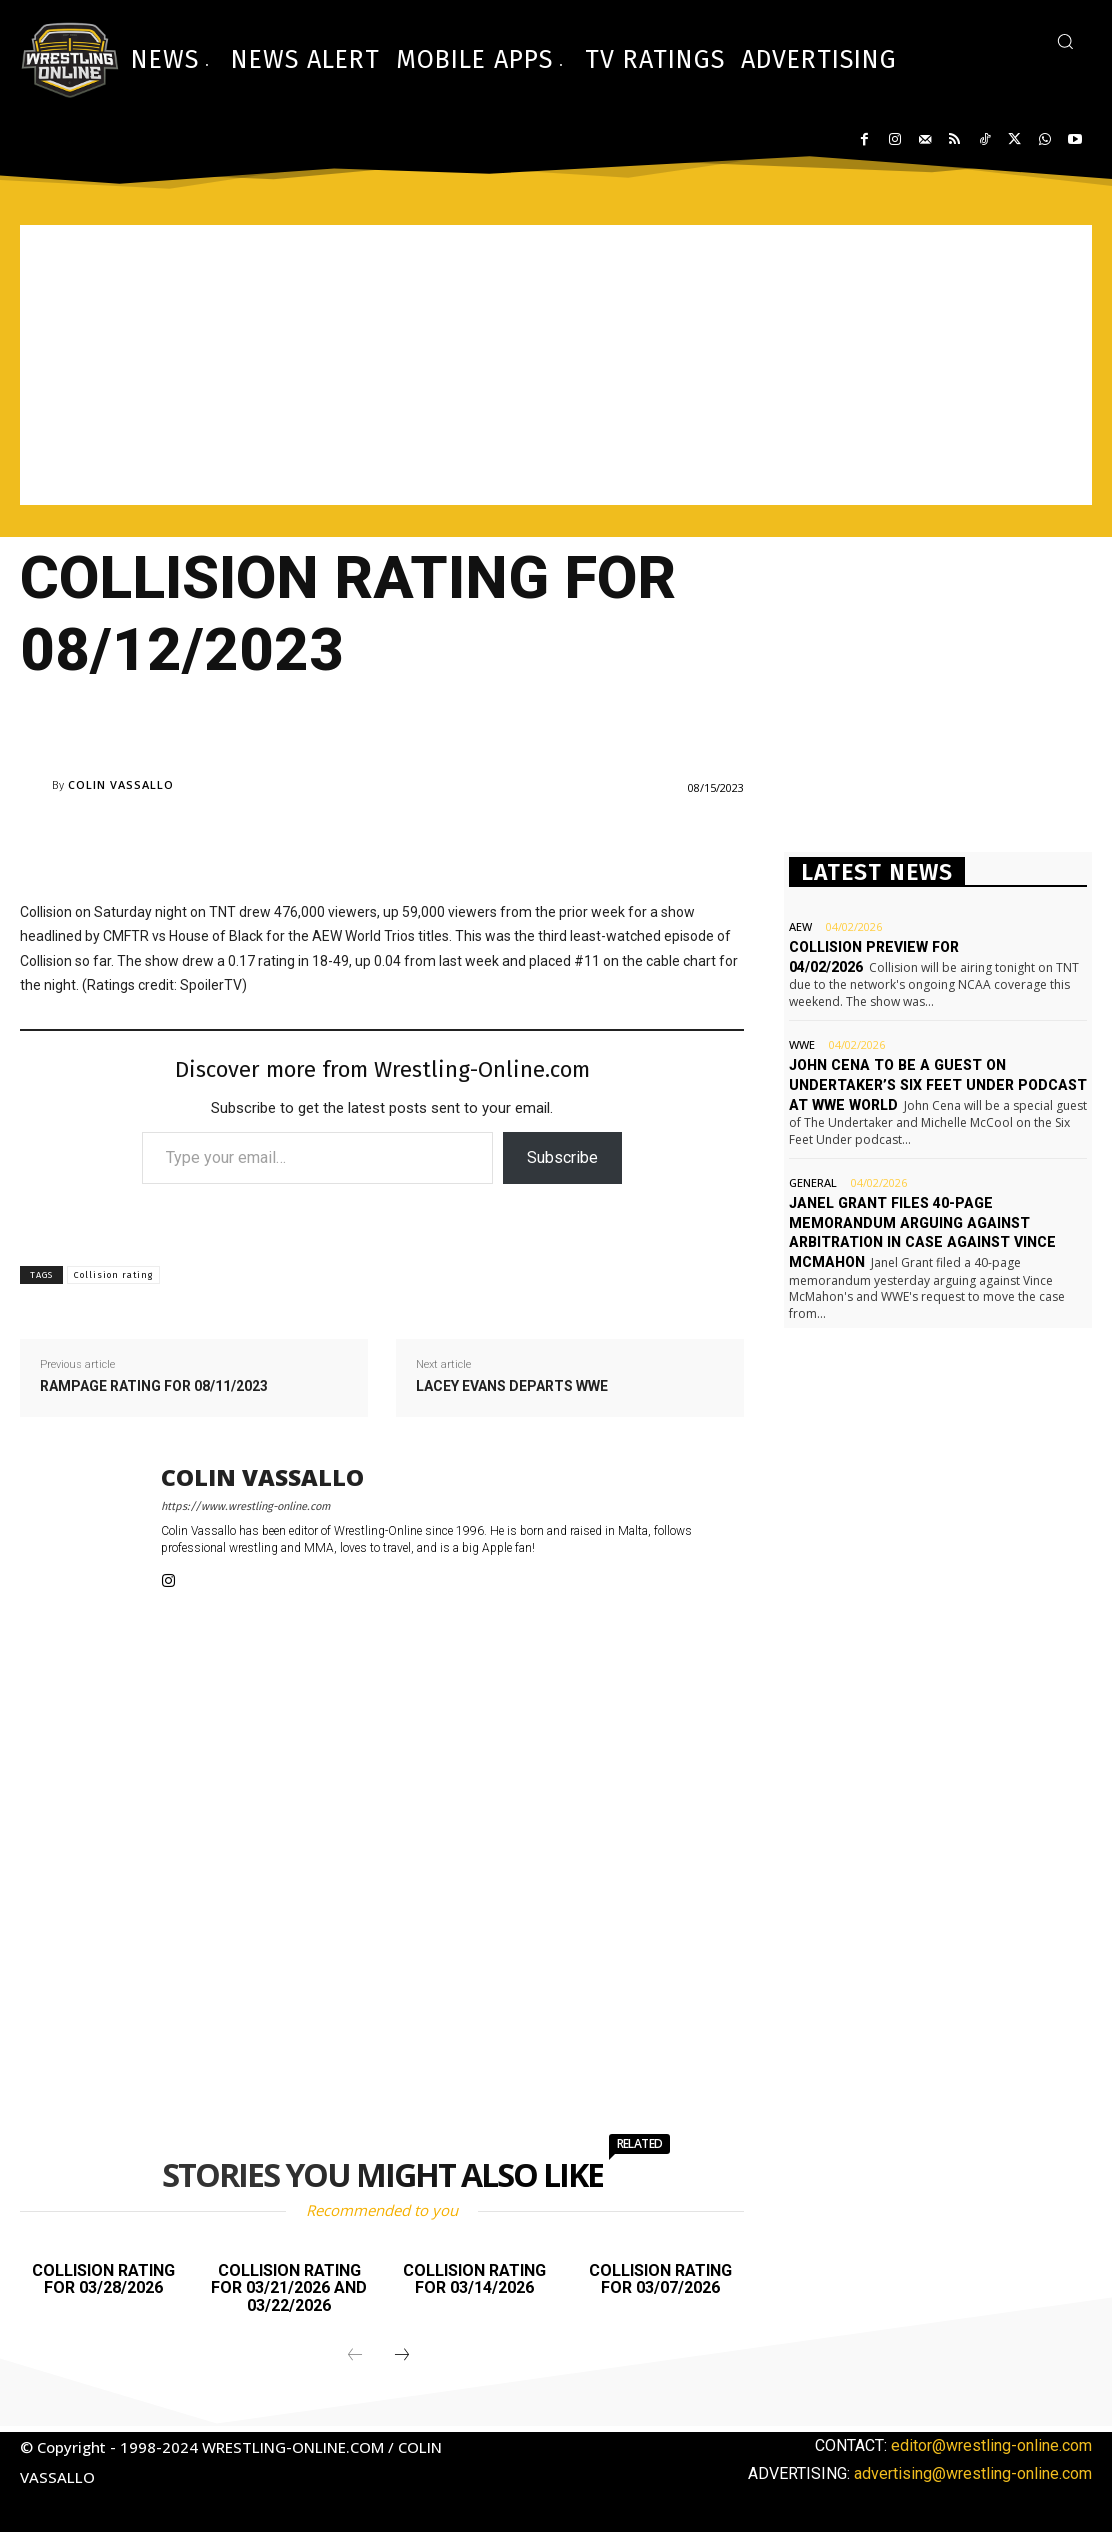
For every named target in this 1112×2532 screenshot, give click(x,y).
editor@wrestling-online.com (991, 2445)
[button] (1065, 41)
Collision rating (113, 1275)
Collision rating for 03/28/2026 (103, 2279)
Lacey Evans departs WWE (512, 1386)
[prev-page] (355, 2356)
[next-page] (402, 2356)
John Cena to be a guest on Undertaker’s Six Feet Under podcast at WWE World (935, 1084)
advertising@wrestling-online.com (973, 2473)
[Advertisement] (556, 365)
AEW (800, 926)
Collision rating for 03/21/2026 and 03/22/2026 (289, 2288)
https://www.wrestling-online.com (245, 1506)
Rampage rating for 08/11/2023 (154, 1386)
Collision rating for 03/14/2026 (474, 2279)
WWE (802, 1044)
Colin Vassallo (121, 784)
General (813, 1181)
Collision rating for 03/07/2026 (660, 2279)
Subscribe (562, 1157)
